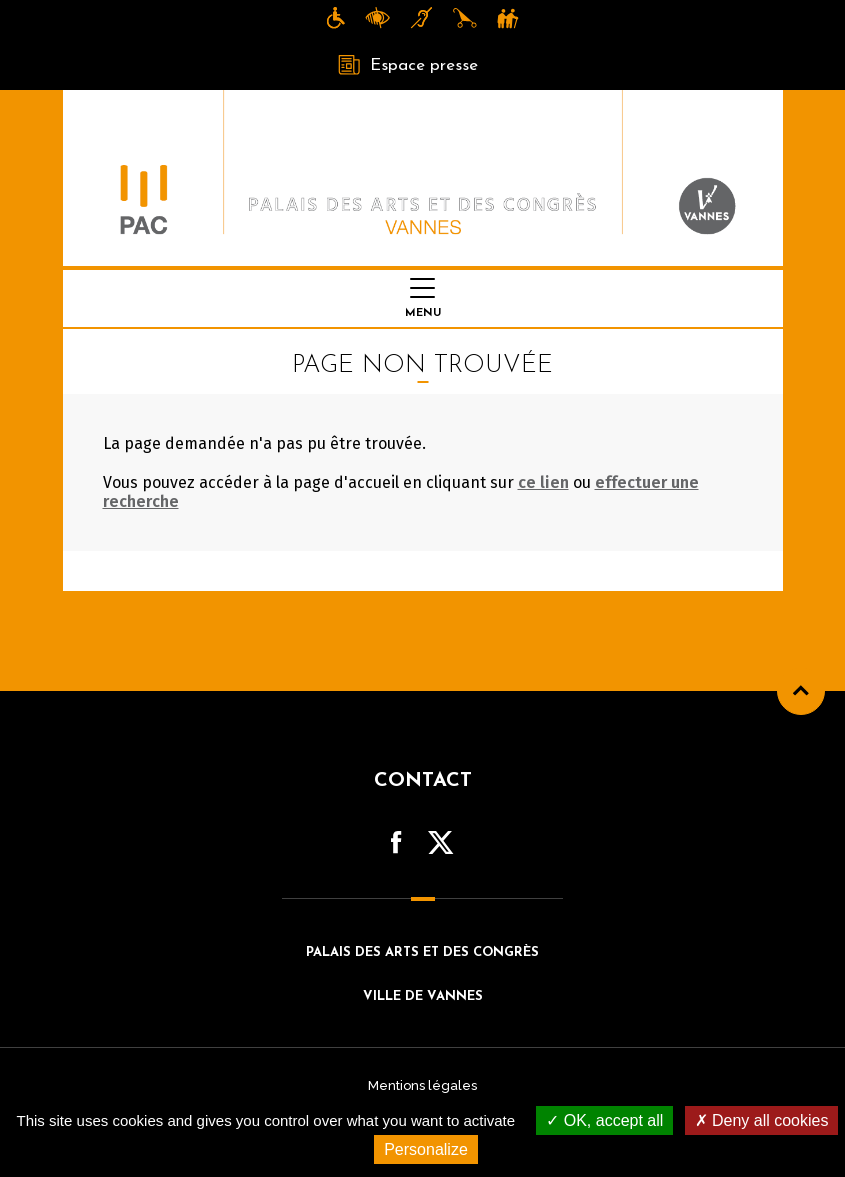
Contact (423, 781)
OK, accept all (604, 1120)
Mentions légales (422, 1085)
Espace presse (408, 65)
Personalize (426, 1149)
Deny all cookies (762, 1120)
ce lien (543, 482)
